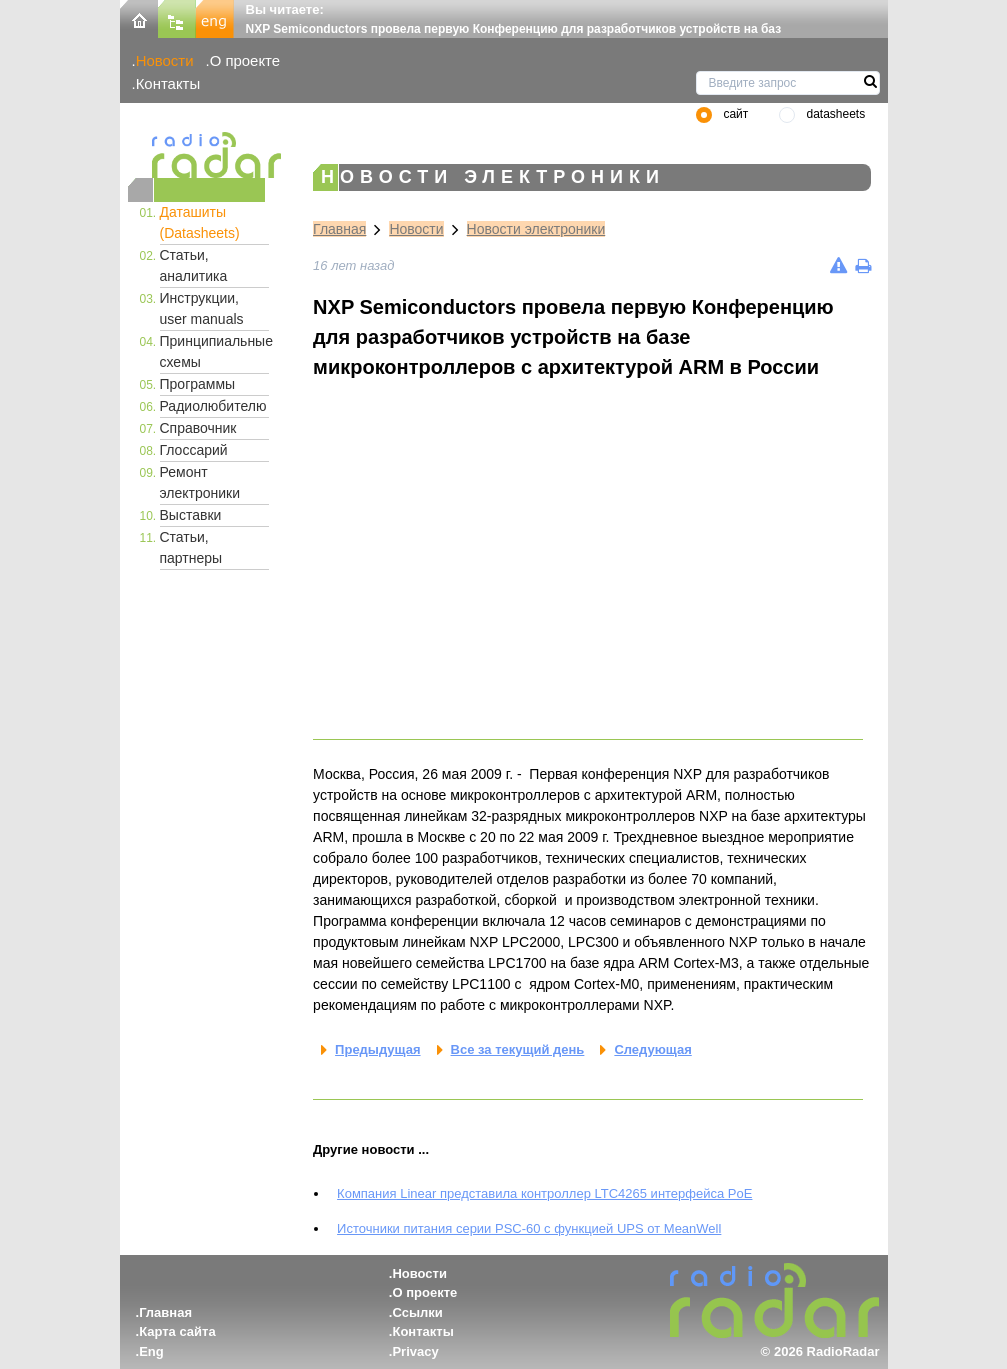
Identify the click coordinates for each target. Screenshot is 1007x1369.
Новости (165, 60)
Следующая (652, 1049)
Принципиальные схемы (215, 351)
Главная (339, 229)
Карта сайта (177, 1331)
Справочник (198, 428)
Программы (198, 384)
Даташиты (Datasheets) (200, 222)
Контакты (168, 83)
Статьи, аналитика (194, 265)
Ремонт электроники (200, 482)
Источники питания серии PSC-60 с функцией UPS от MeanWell (529, 1228)
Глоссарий (194, 450)
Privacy (415, 1351)
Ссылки (417, 1312)
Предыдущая (377, 1049)
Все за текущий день (518, 1049)
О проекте (245, 60)
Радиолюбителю (213, 406)
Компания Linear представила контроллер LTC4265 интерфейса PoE (544, 1193)
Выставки (191, 515)
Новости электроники (536, 229)
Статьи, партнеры (191, 547)
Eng (151, 1351)
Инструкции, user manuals (202, 308)
